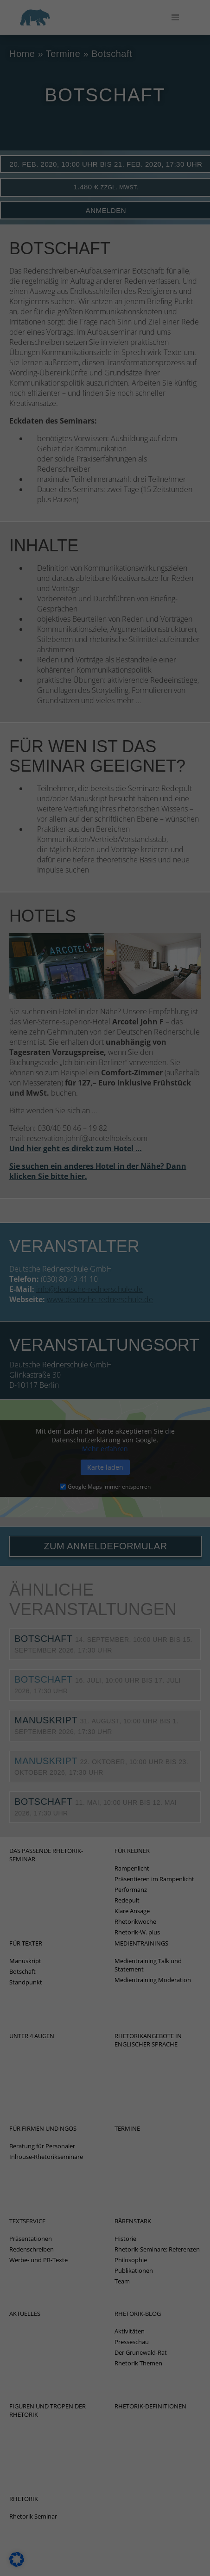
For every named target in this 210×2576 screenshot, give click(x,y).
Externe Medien (41, 269)
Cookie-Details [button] (105, 443)
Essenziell (32, 163)
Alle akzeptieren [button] (105, 338)
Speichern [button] (105, 366)
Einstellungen (47, 145)
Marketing (33, 211)
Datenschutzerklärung (41, 136)
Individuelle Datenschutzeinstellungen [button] (105, 421)
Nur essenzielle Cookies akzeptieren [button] (105, 393)
